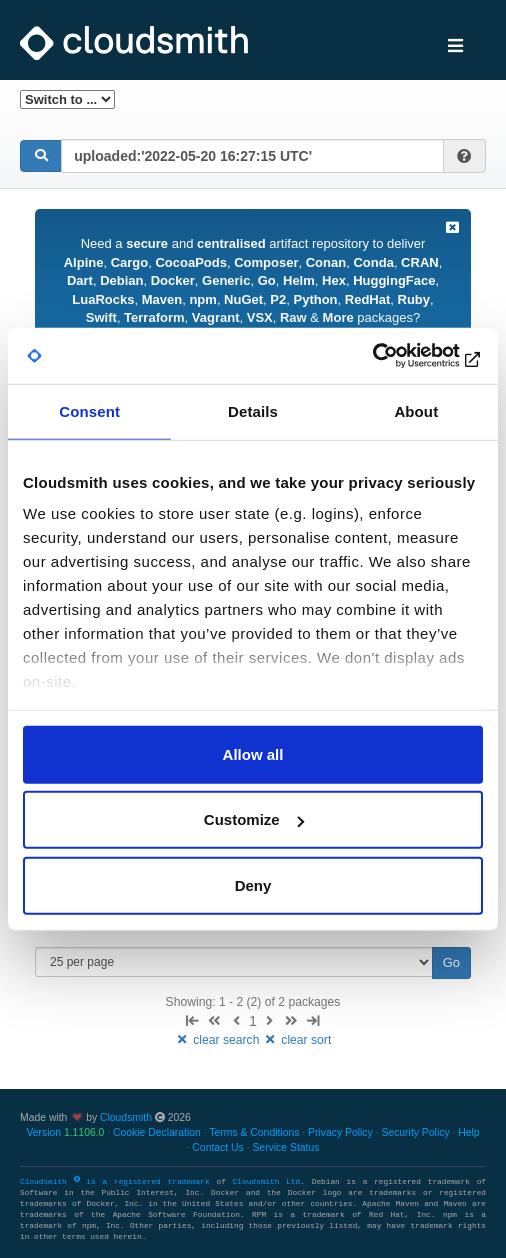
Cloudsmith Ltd (267, 1182)
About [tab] (416, 410)
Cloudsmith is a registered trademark (118, 1182)
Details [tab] (253, 410)
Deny (253, 884)
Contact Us (217, 1147)
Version (65, 1132)
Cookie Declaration (157, 1132)
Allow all (253, 753)
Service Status (285, 1147)
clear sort (297, 1040)
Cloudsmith (126, 1117)
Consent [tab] (89, 410)
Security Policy (415, 1132)
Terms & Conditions (254, 1132)
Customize (254, 819)
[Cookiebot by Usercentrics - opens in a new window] (395, 356)
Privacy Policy (340, 1132)
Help (468, 1132)
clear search (219, 1040)
